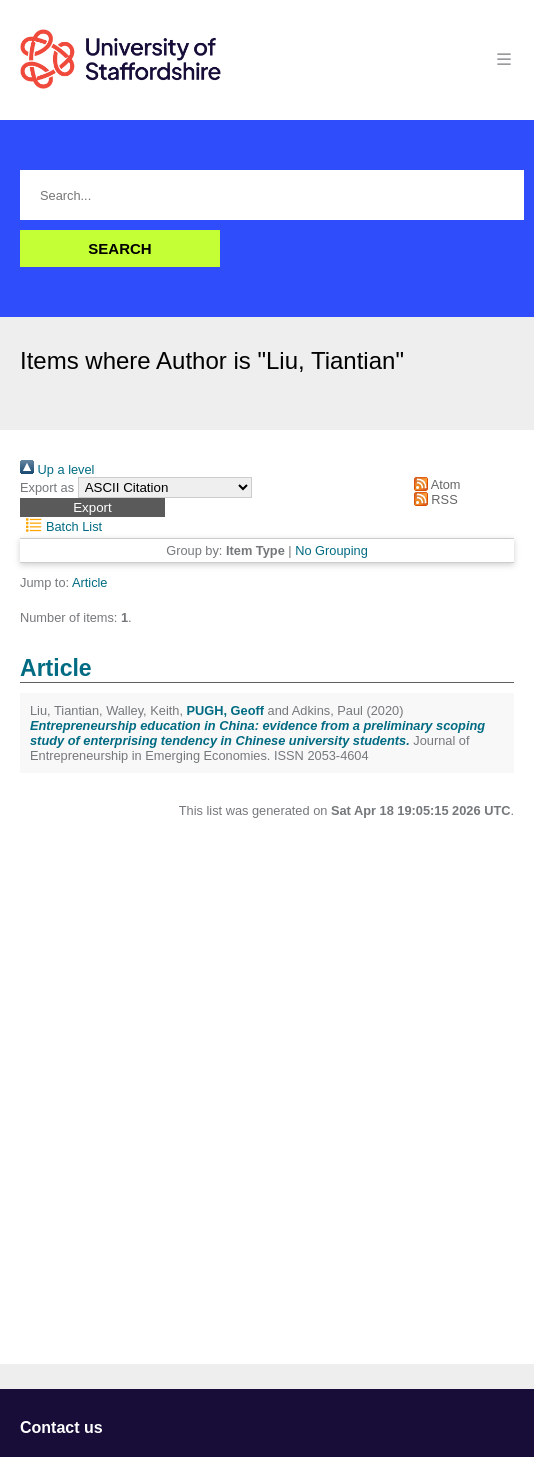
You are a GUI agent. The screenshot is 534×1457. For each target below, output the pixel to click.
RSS (432, 499)
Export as (47, 487)
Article (90, 582)
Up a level (57, 469)
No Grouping (331, 550)
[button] (92, 507)
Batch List (61, 526)
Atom (433, 484)
